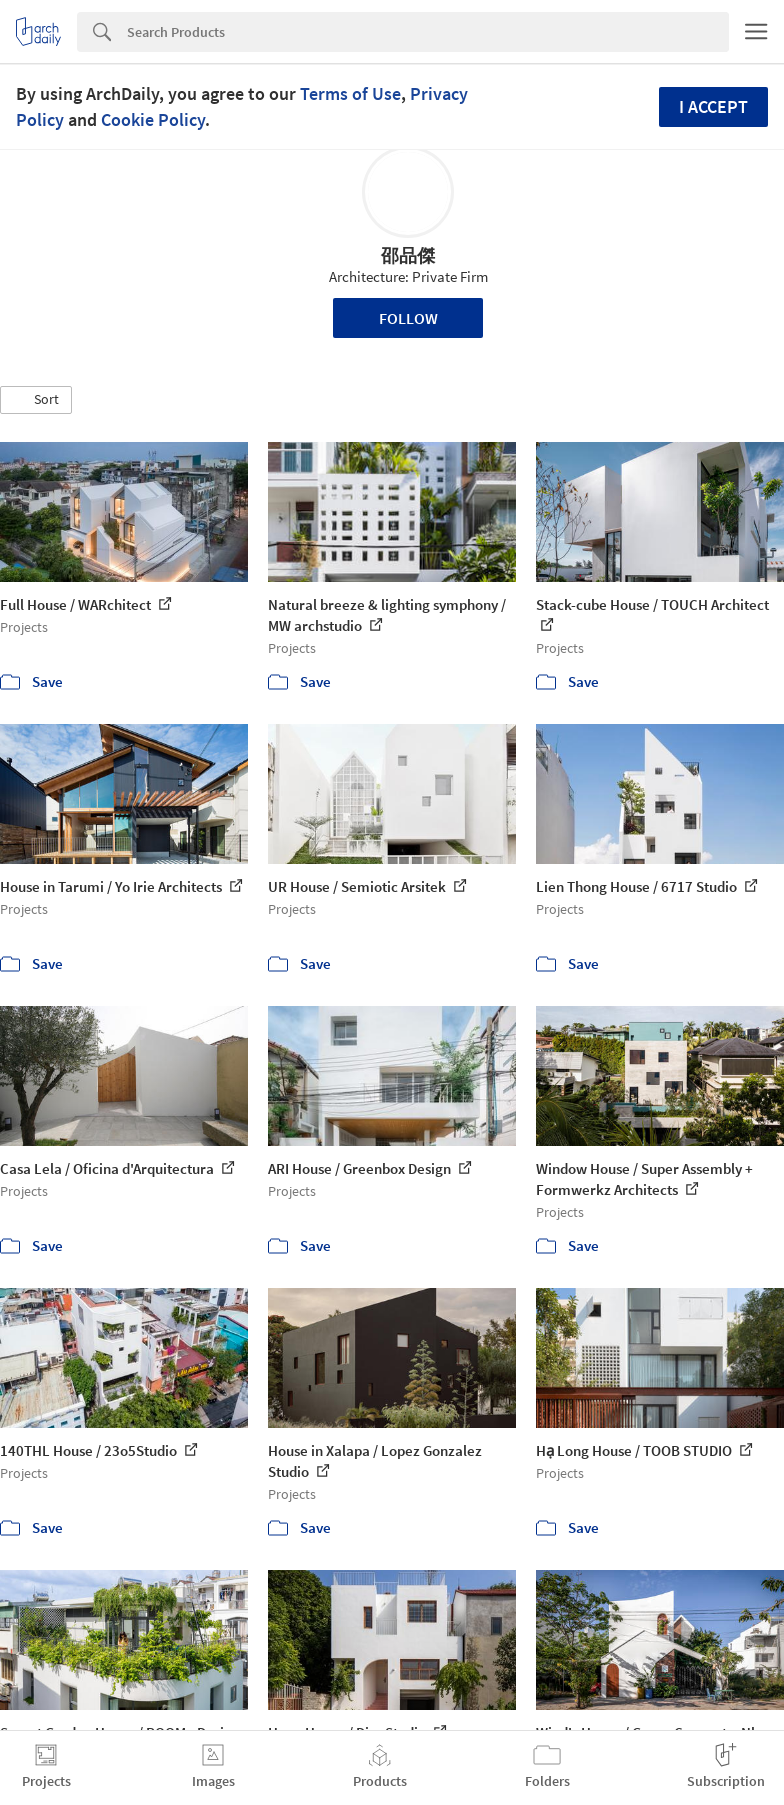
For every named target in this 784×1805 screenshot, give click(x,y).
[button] (36, 400)
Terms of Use (350, 93)
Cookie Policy (153, 119)
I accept (713, 106)
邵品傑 (408, 255)
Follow (408, 318)
